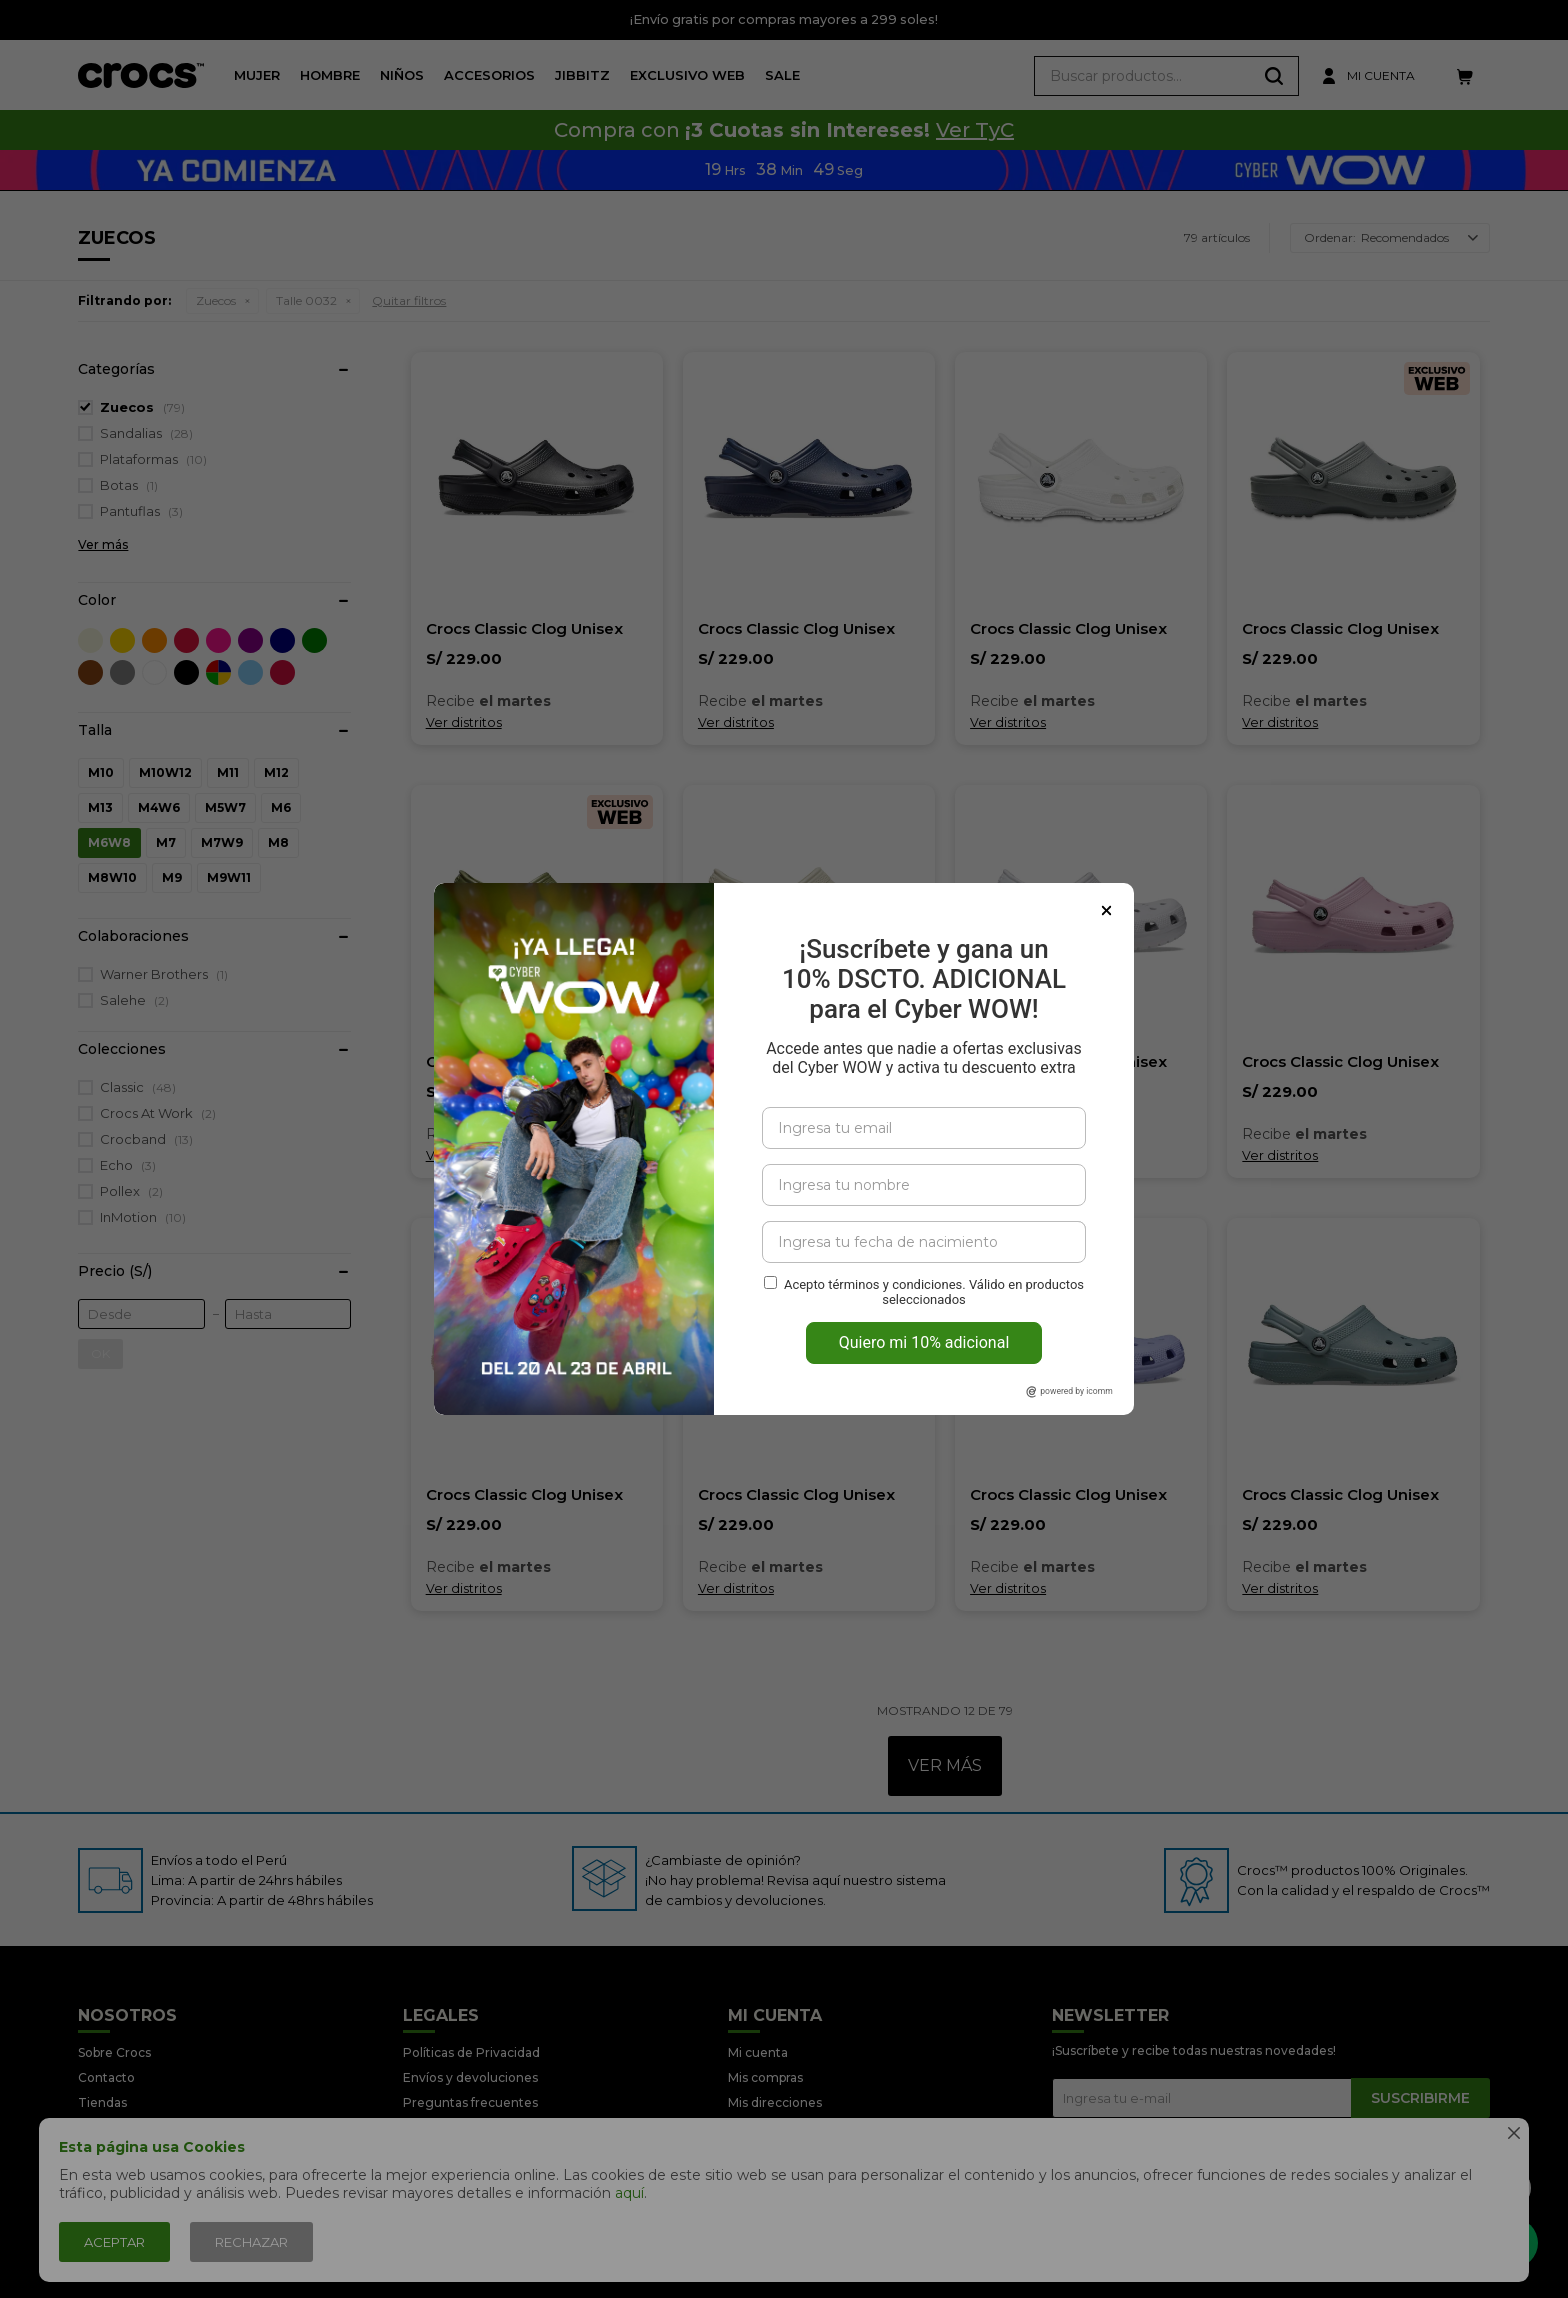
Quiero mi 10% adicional (924, 1342)
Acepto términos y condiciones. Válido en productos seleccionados (934, 1292)
